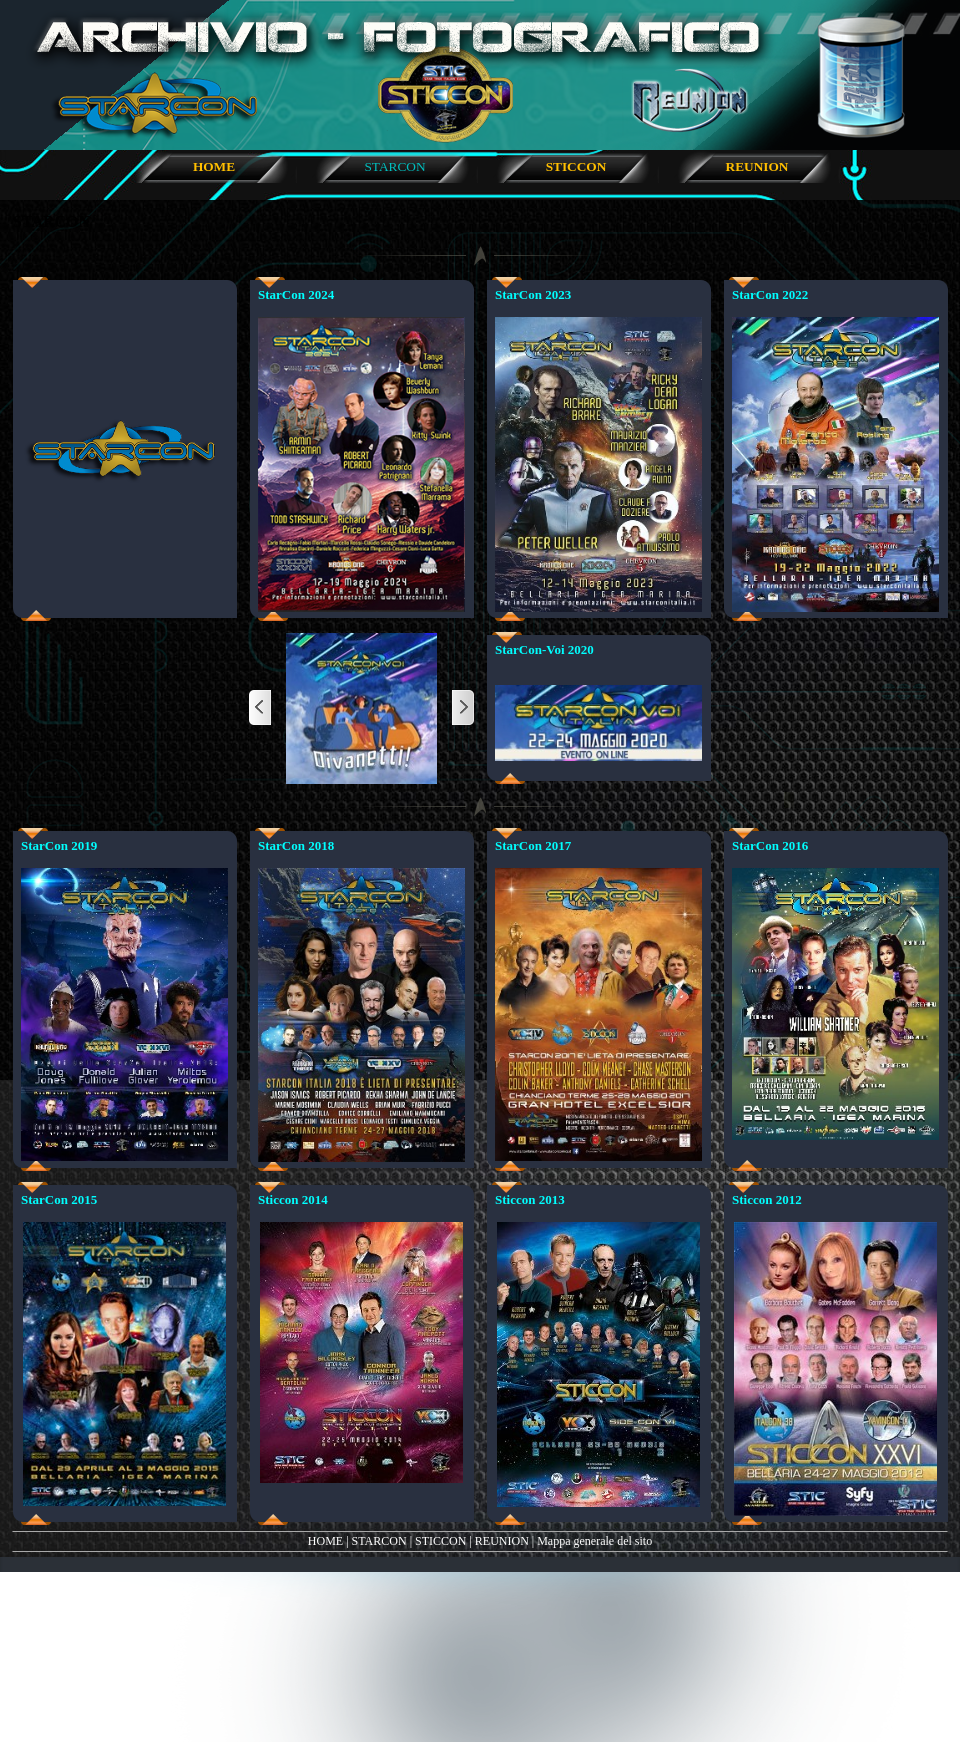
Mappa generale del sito (594, 1541)
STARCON (379, 1541)
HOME (325, 1541)
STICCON (440, 1541)
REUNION (502, 1541)
